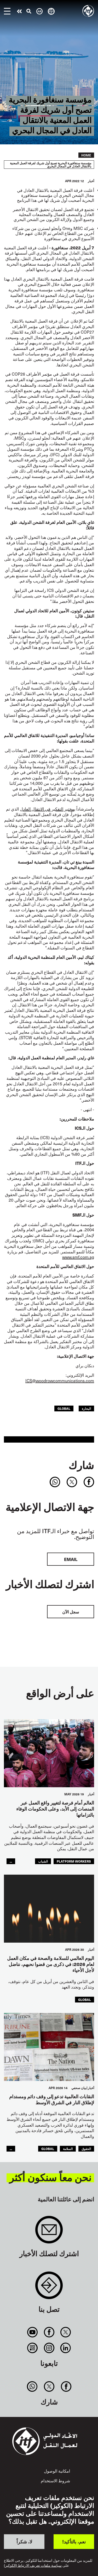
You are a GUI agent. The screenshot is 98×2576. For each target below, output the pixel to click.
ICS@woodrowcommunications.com (59, 1380)
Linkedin (65, 2348)
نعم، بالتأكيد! (74, 2541)
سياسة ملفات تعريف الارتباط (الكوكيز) (33, 2565)
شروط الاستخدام (55, 2480)
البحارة (86, 1408)
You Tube (32, 2332)
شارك (81, 1465)
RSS (32, 2348)
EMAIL (70, 1559)
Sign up (49, 2232)
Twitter (65, 2332)
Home (86, 155)
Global (63, 1408)
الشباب (43, 1861)
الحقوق (86, 2148)
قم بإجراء (19, 11)
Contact (49, 2288)
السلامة (68, 2148)
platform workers (74, 1861)
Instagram (49, 2348)
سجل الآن (70, 1611)
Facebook (49, 2332)
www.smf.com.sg (78, 1257)
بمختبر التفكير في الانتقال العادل (47, 809)
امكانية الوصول (57, 2471)
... (11, 1861)
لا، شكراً (24, 2541)
